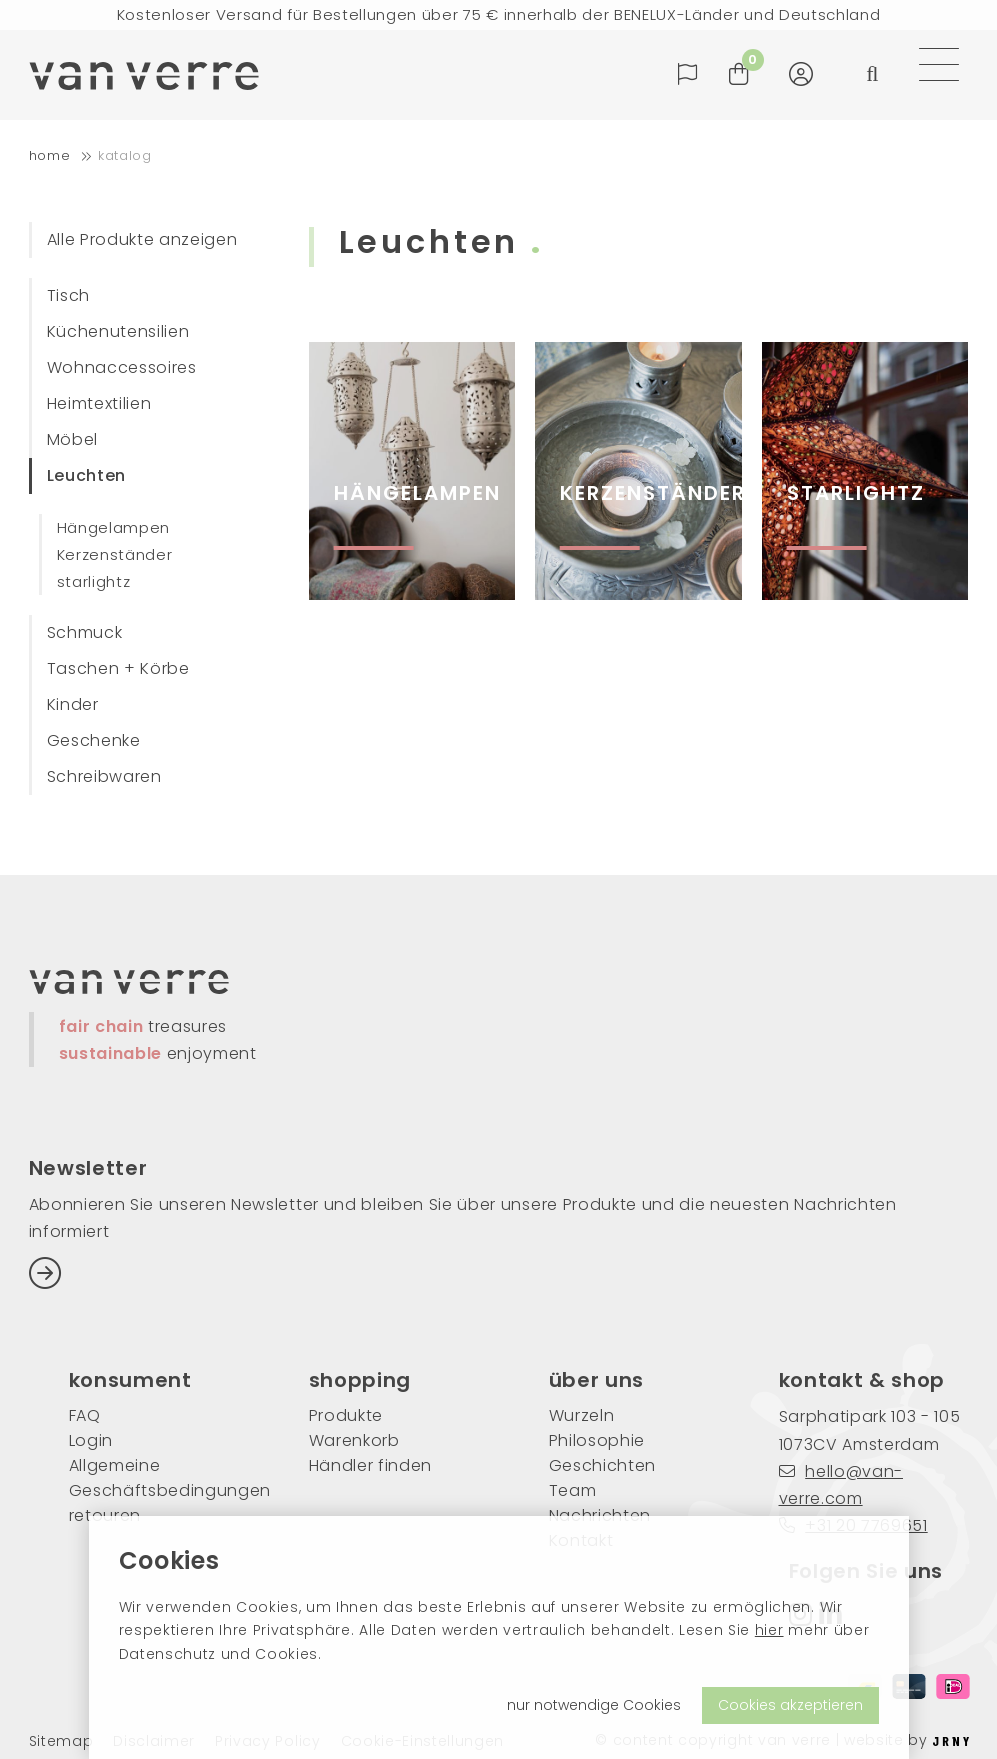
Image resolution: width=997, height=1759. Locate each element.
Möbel (72, 439)
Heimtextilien (99, 403)
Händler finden (371, 1465)
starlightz (94, 581)
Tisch (68, 295)
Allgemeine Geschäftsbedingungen (159, 1478)
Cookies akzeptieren (790, 1705)
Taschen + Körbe (118, 668)
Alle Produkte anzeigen (142, 239)
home (50, 155)
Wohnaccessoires (122, 367)
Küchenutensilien (118, 331)
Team (573, 1490)
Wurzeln (582, 1415)
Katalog (125, 155)
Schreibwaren (104, 776)
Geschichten (602, 1465)
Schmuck (85, 632)
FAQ (85, 1415)
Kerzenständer (115, 554)
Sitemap (61, 1741)
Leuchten (86, 475)
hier (769, 1630)
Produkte (346, 1415)
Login (91, 1440)
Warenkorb (354, 1440)
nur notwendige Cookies (594, 1705)
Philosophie (597, 1440)
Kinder (73, 704)
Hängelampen (113, 527)
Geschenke (94, 740)
